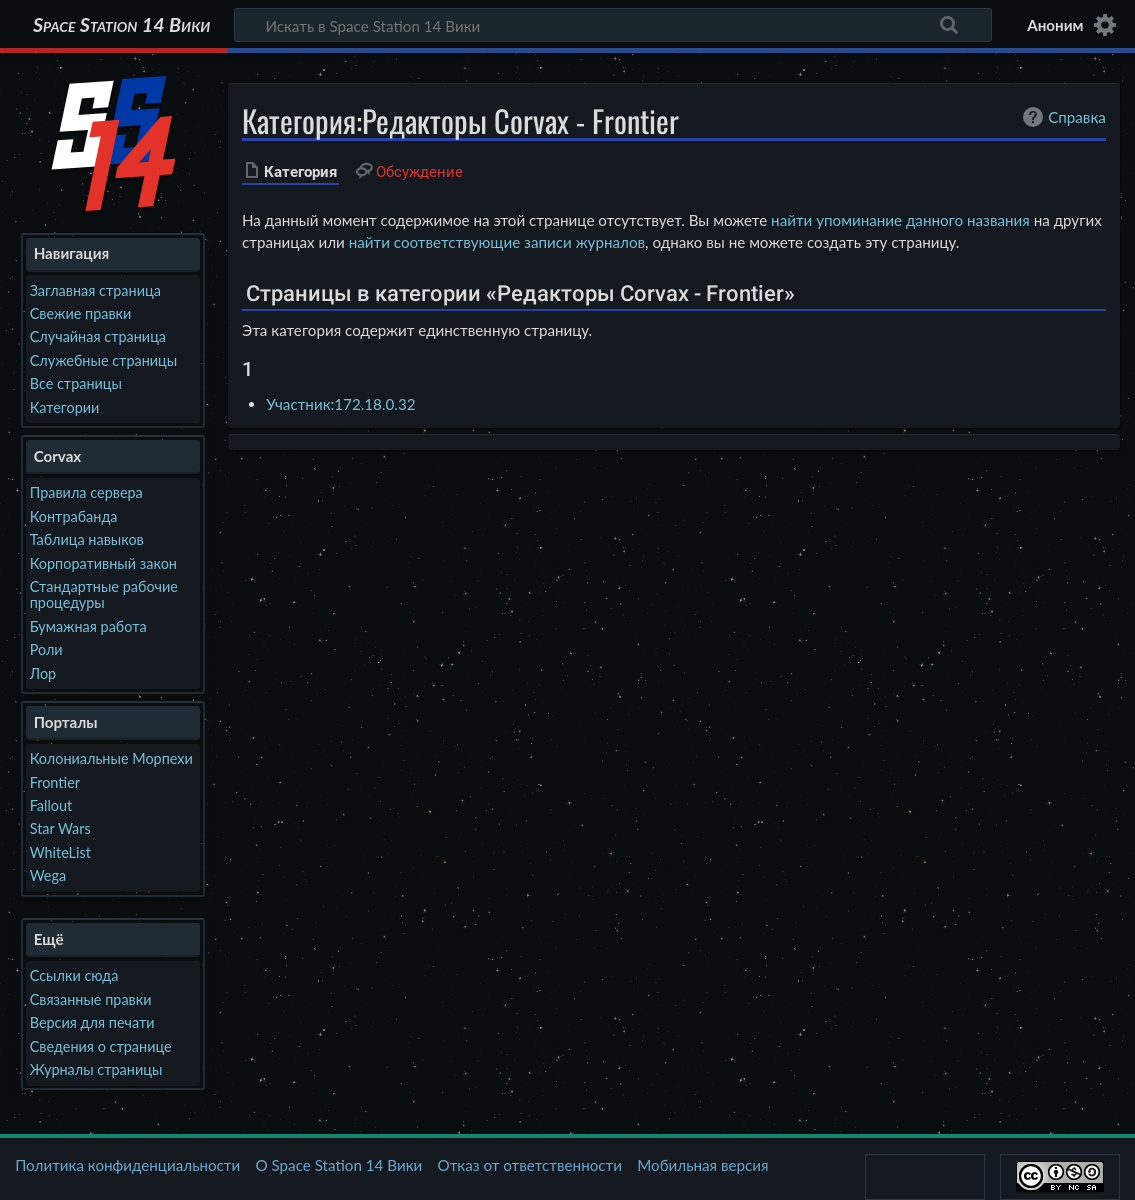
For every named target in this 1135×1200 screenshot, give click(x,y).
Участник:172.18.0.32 (340, 404)
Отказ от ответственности (530, 1165)
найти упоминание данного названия (900, 220)
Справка (1062, 117)
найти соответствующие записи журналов (497, 242)
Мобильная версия (702, 1165)
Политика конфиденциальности (127, 1165)
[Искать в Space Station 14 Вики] (613, 25)
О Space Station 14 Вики (338, 1165)
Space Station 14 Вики (121, 25)
